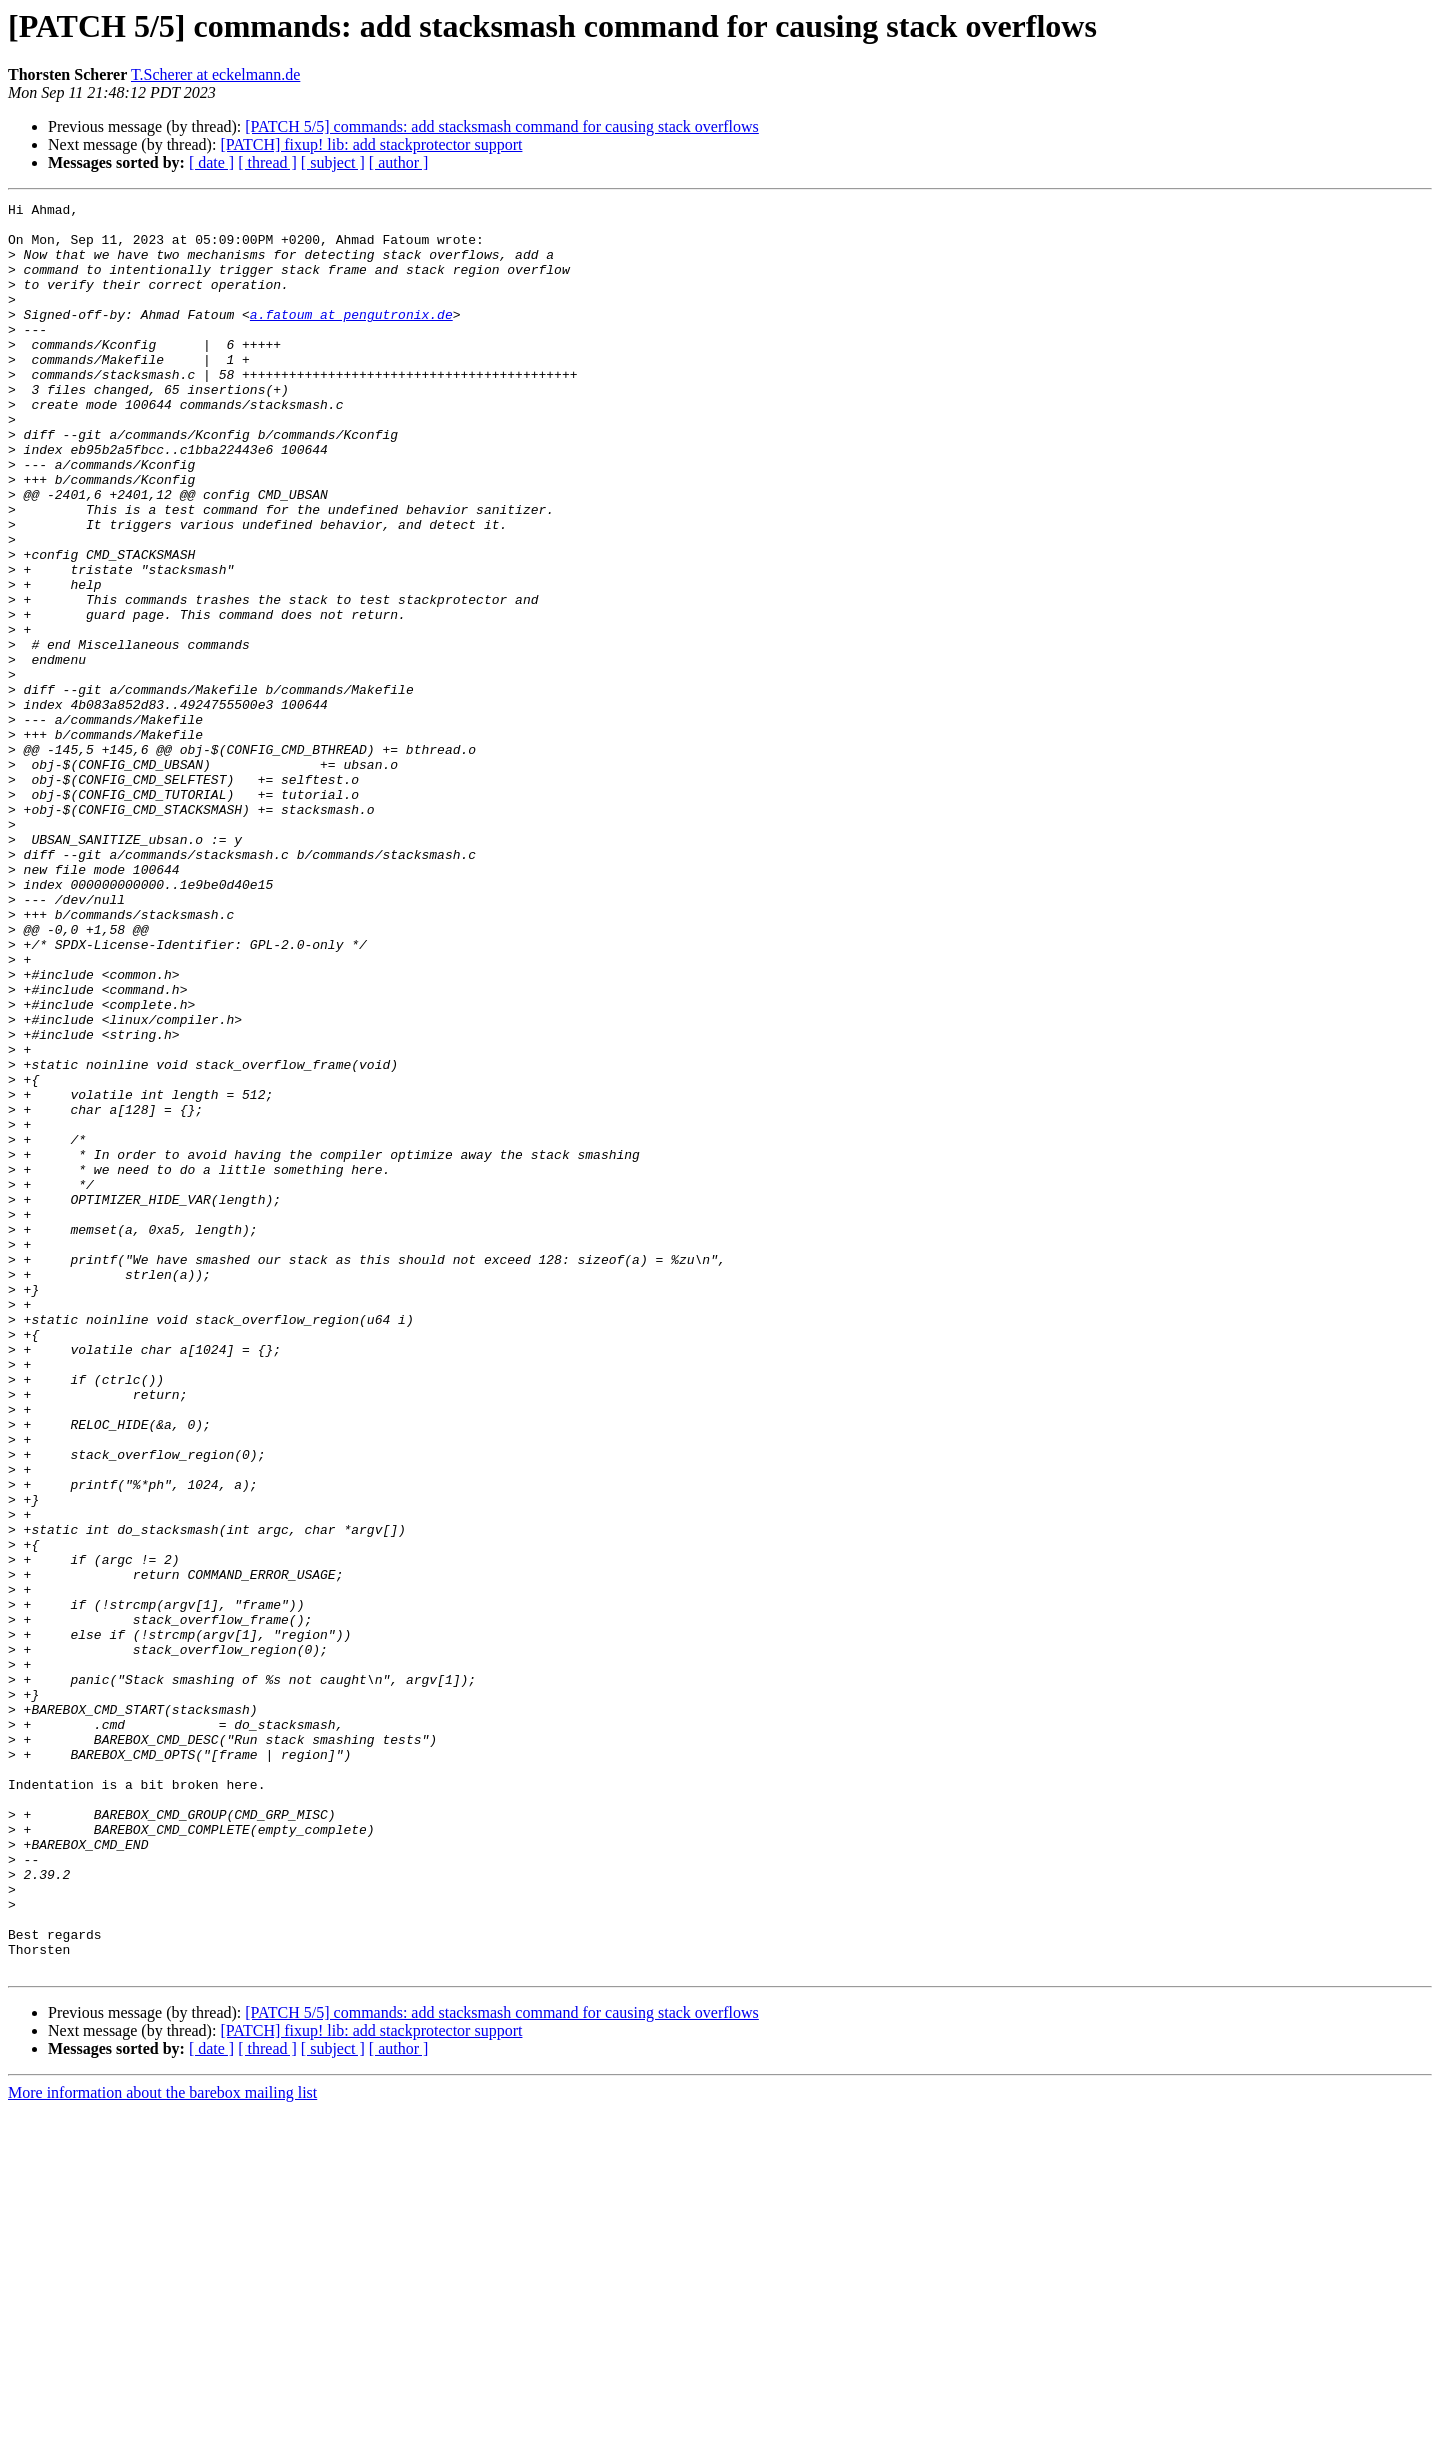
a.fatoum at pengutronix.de (351, 338)
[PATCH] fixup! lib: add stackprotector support (371, 144)
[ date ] (211, 162)
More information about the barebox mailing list (162, 2446)
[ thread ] (267, 162)
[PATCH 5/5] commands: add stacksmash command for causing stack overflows (502, 126)
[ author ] (399, 162)
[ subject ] (333, 162)
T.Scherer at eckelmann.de (215, 74)
